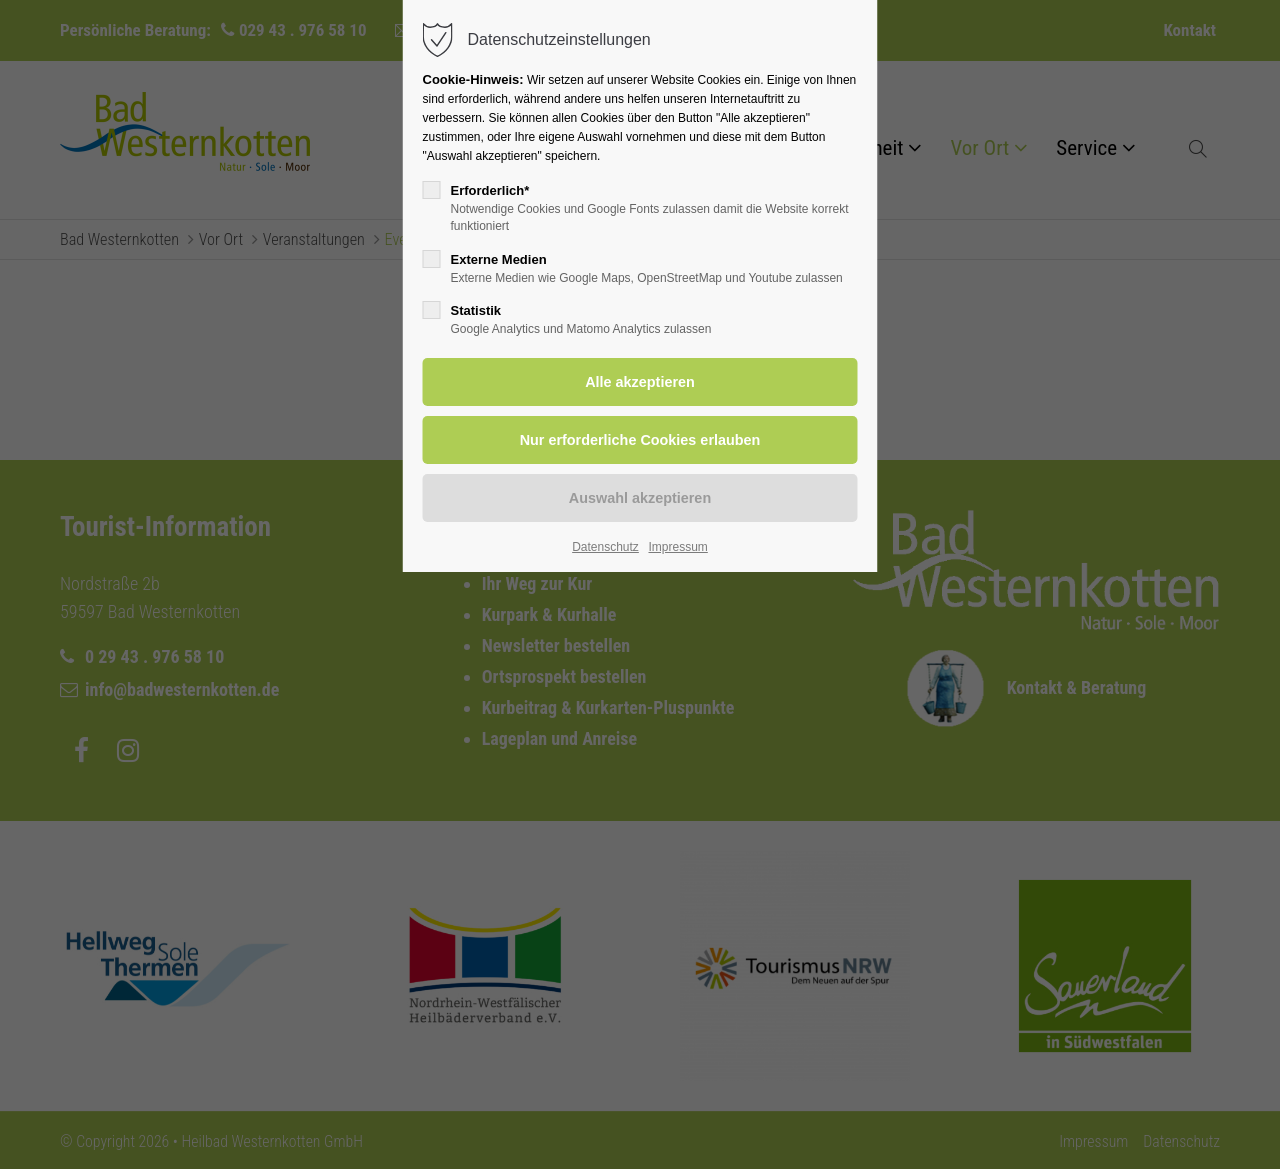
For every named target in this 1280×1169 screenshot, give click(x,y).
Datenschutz (605, 547)
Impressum (677, 547)
